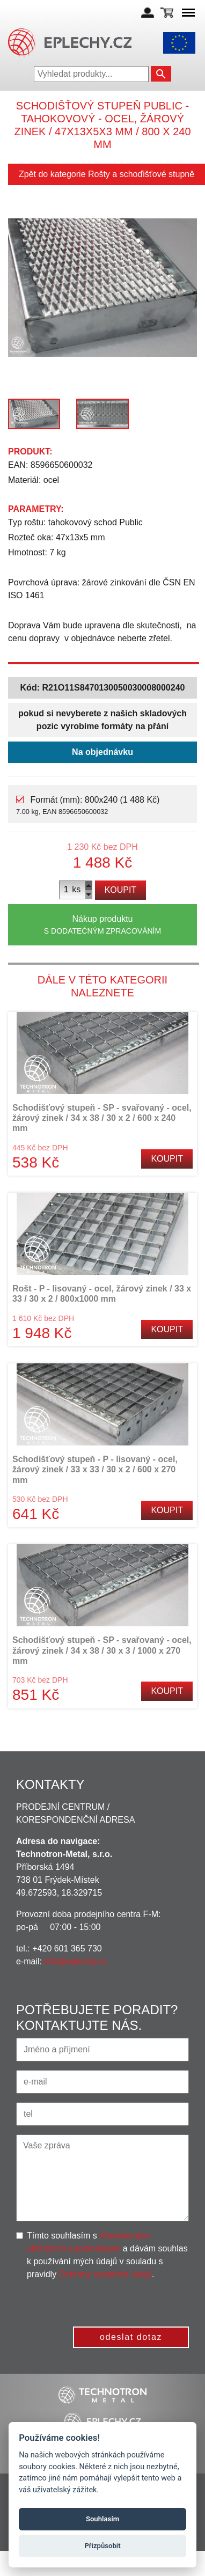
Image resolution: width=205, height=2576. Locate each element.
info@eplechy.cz (75, 1961)
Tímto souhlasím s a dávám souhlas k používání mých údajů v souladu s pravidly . (107, 2255)
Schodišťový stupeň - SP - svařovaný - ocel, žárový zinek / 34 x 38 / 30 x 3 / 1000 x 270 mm (102, 1650)
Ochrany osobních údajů (105, 2274)
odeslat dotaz (131, 2337)
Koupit (121, 889)
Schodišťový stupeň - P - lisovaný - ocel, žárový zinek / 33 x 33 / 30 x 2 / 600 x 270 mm (95, 1469)
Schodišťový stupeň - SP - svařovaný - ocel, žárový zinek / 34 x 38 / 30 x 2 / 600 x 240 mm (102, 1118)
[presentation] (107, 2302)
